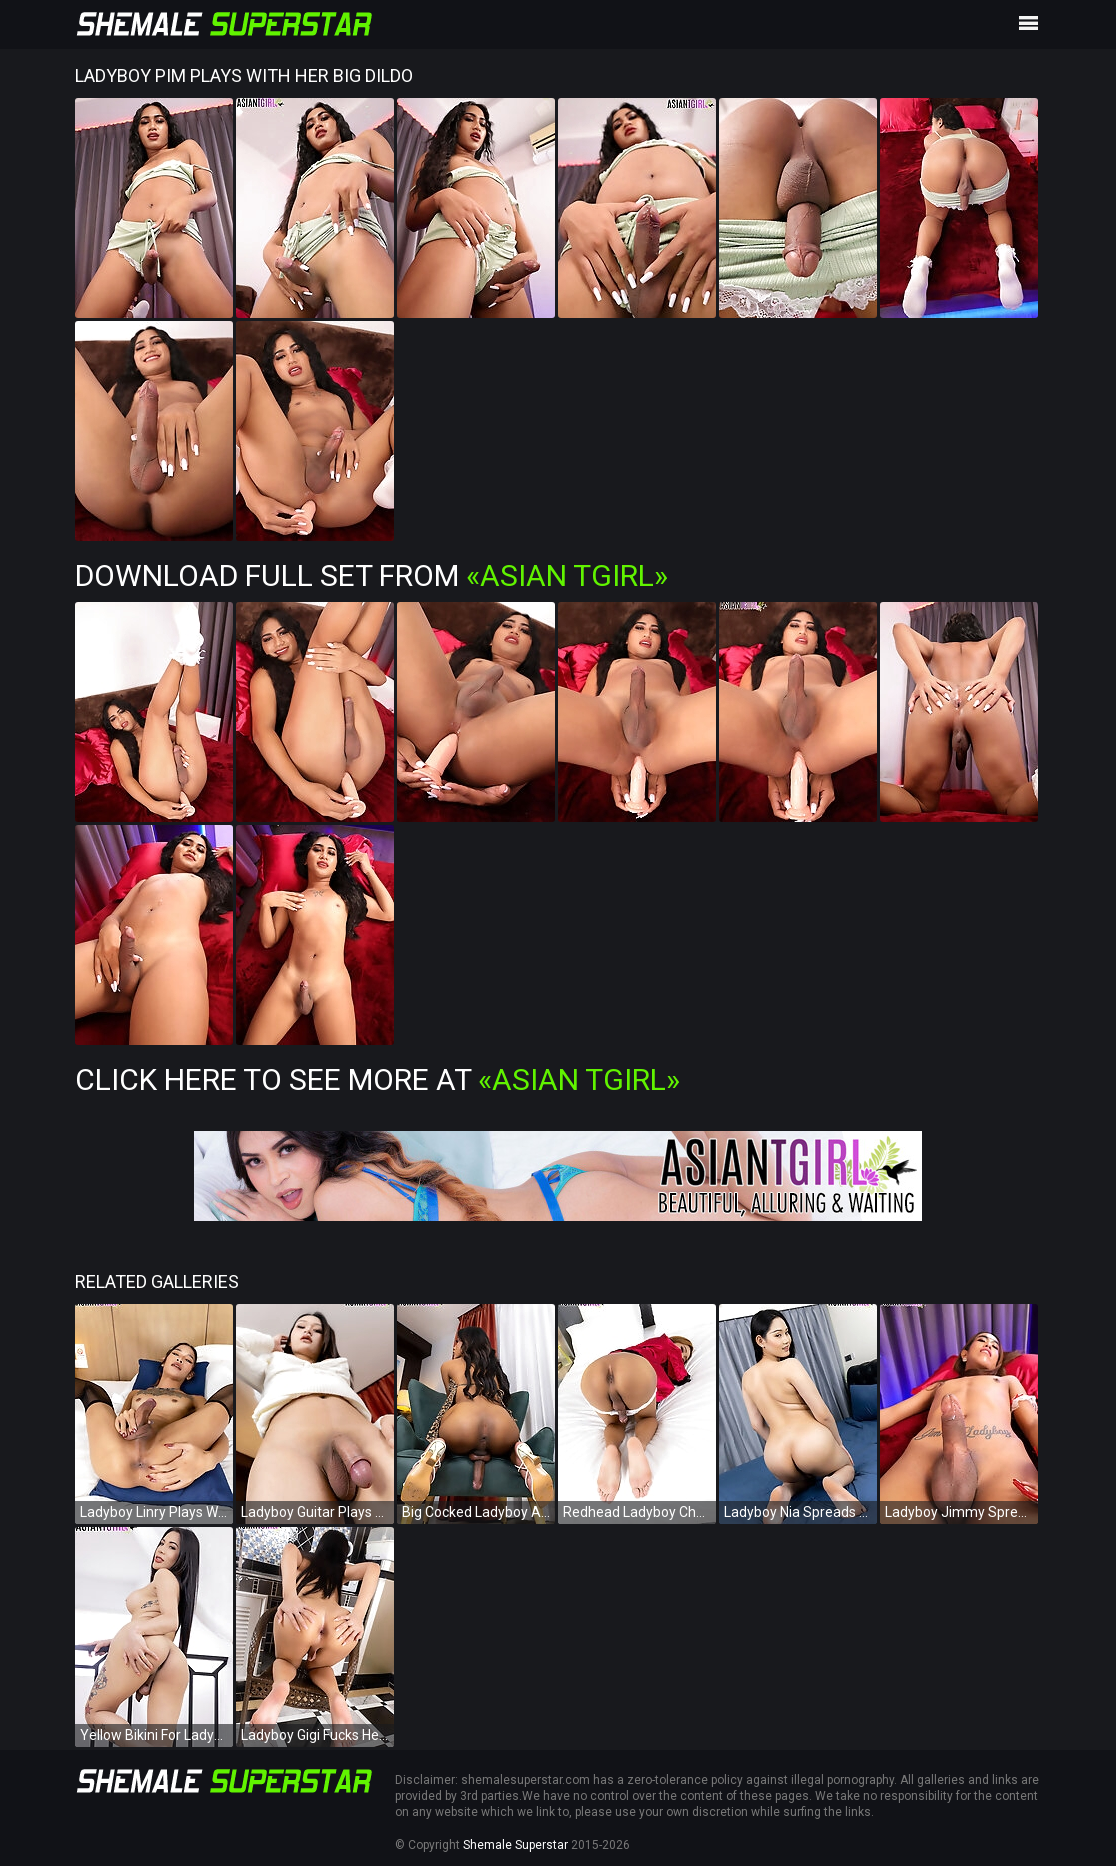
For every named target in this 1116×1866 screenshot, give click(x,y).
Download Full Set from (371, 575)
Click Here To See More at (377, 1079)
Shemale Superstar (515, 1845)
